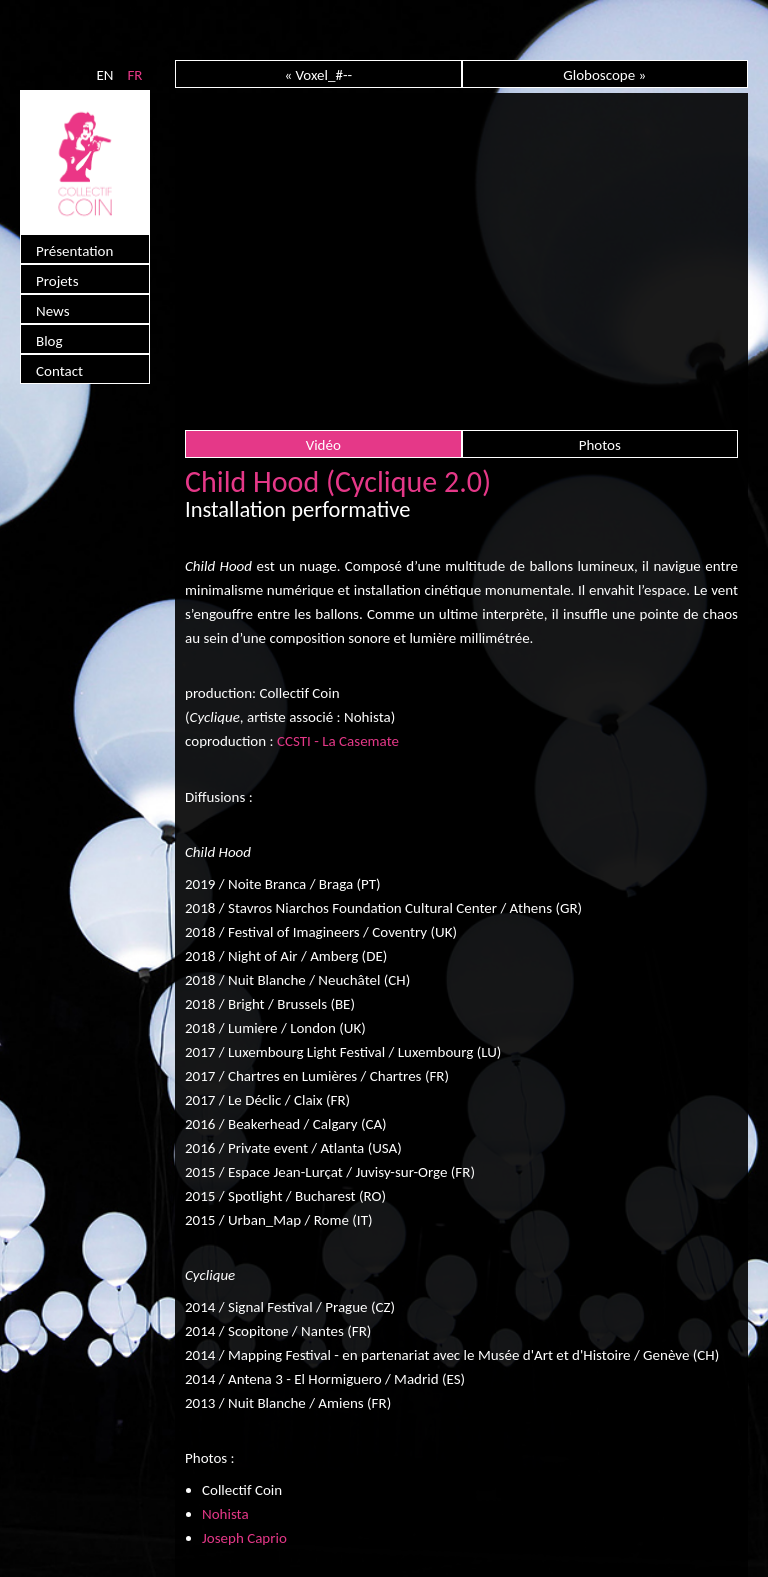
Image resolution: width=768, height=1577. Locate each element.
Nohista (225, 1514)
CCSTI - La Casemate (338, 741)
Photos (600, 445)
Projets (57, 281)
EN (104, 75)
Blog (49, 341)
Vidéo (323, 445)
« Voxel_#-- (318, 75)
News (53, 311)
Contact (59, 371)
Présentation (74, 251)
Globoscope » (604, 75)
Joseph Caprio (244, 1538)
